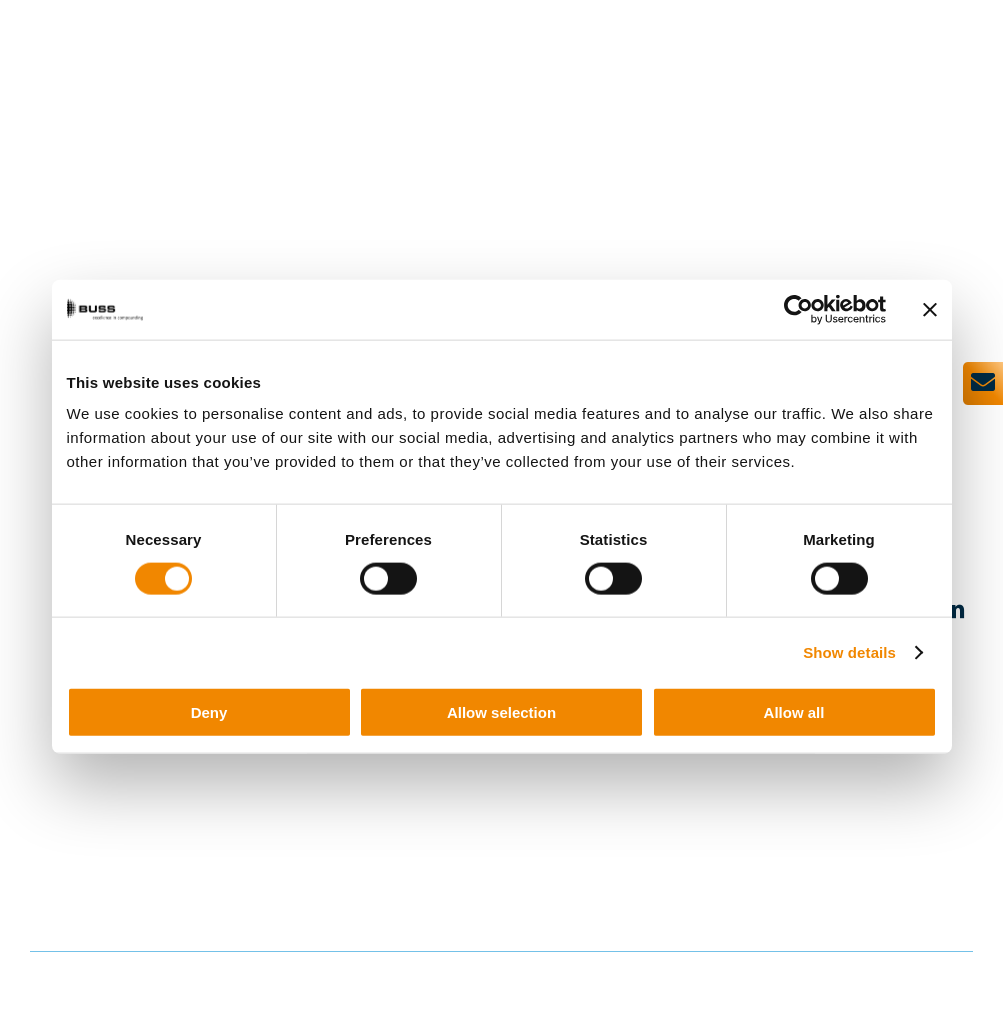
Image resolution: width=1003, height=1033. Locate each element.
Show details (849, 651)
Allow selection (501, 712)
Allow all (794, 712)
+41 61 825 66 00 (315, 812)
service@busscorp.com (303, 898)
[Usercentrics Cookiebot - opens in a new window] (798, 309)
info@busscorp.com (292, 830)
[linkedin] (954, 608)
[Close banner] (930, 309)
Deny (209, 712)
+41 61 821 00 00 (315, 880)
